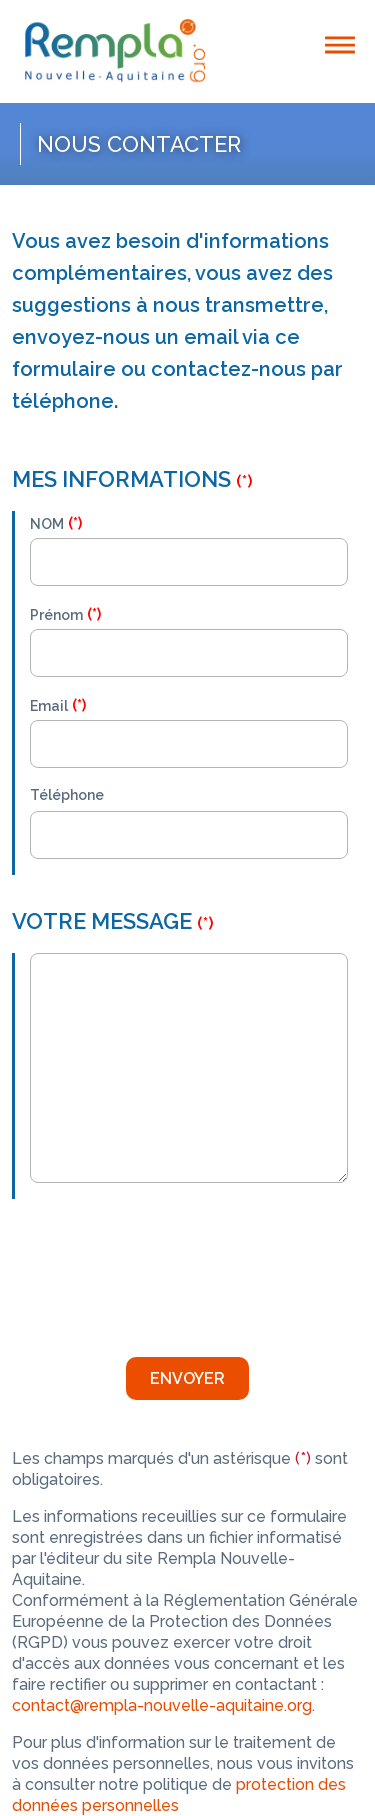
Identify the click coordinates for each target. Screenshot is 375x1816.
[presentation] (182, 1270)
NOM (47, 524)
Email (49, 706)
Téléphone (67, 795)
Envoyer (187, 1378)
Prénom (56, 615)
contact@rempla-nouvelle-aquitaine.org (162, 1705)
